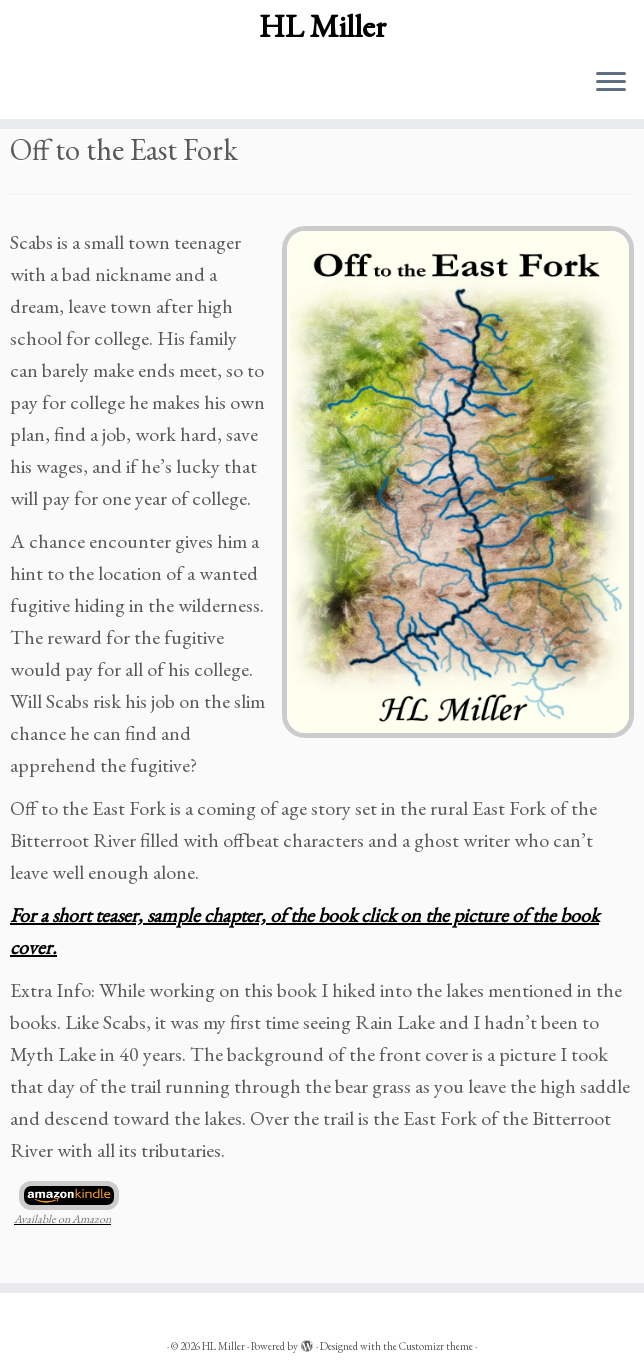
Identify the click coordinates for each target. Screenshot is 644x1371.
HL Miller (322, 26)
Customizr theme (436, 1346)
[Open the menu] (611, 83)
